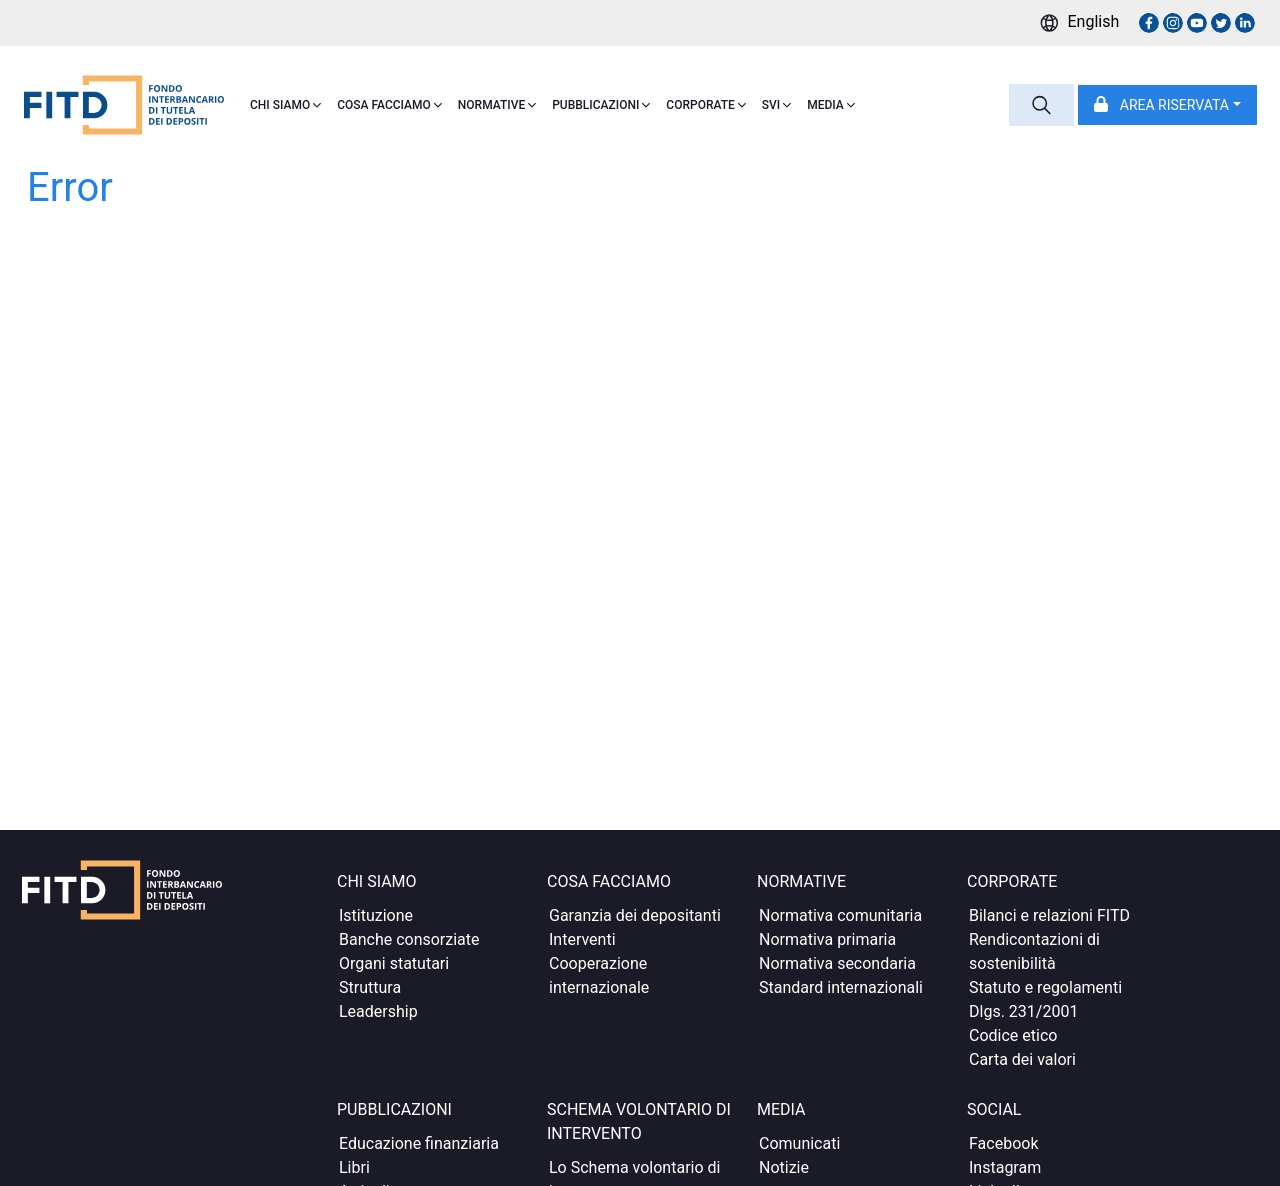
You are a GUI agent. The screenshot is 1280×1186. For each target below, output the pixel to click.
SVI (776, 105)
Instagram (1005, 1167)
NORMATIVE (497, 105)
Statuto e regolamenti (1045, 987)
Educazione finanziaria (419, 1143)
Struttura (370, 987)
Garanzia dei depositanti (635, 915)
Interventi (582, 939)
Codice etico (1013, 1035)
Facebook (1003, 1143)
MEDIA (831, 105)
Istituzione (376, 915)
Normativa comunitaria (840, 915)
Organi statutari (394, 963)
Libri (354, 1167)
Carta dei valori (1022, 1059)
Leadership (378, 1011)
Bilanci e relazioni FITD (1049, 915)
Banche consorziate (409, 939)
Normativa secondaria (837, 963)
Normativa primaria (827, 939)
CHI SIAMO (285, 105)
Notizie (784, 1167)
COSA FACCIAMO (389, 105)
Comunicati (799, 1143)
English (1094, 21)
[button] (1167, 105)
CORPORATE (705, 105)
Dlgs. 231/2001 (1023, 1011)
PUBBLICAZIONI (601, 105)
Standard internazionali (841, 987)
